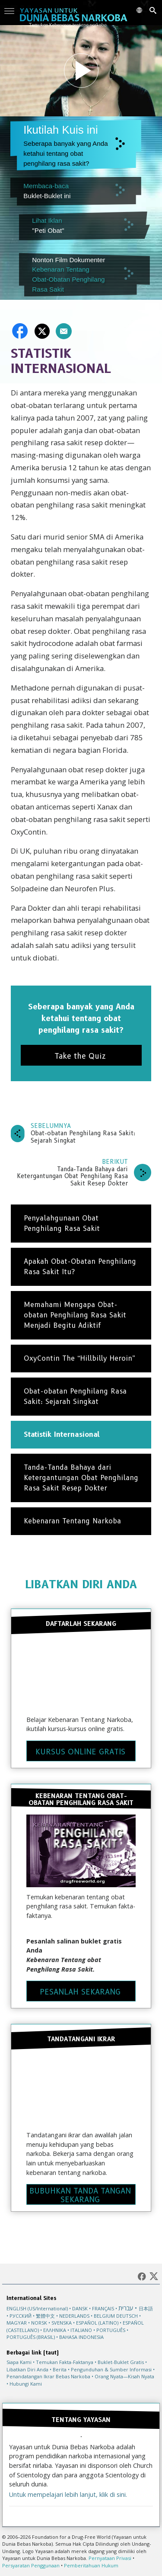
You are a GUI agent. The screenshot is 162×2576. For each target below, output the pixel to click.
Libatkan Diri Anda (27, 2369)
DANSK (80, 2308)
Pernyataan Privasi (110, 2558)
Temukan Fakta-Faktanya (64, 2362)
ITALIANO (81, 2330)
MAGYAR (16, 2322)
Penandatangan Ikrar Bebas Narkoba (48, 2376)
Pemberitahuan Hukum (91, 2565)
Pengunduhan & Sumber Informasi (111, 2369)
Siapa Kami (19, 2362)
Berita (60, 2369)
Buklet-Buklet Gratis (121, 2362)
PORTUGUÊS (110, 2330)
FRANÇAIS (103, 2308)
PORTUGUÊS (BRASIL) (30, 2337)
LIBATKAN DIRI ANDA (81, 1584)
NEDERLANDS (74, 2316)
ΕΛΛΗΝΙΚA (54, 2330)
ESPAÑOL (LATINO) (97, 2322)
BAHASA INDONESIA (81, 2337)
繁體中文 (45, 2316)
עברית (125, 2308)
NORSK (39, 2322)
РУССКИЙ (21, 2316)
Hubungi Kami (26, 2383)
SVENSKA (61, 2322)
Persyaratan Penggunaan (31, 2565)
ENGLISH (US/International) (37, 2308)
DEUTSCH (127, 2316)
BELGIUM (104, 2316)
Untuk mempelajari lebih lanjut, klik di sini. (68, 2494)
